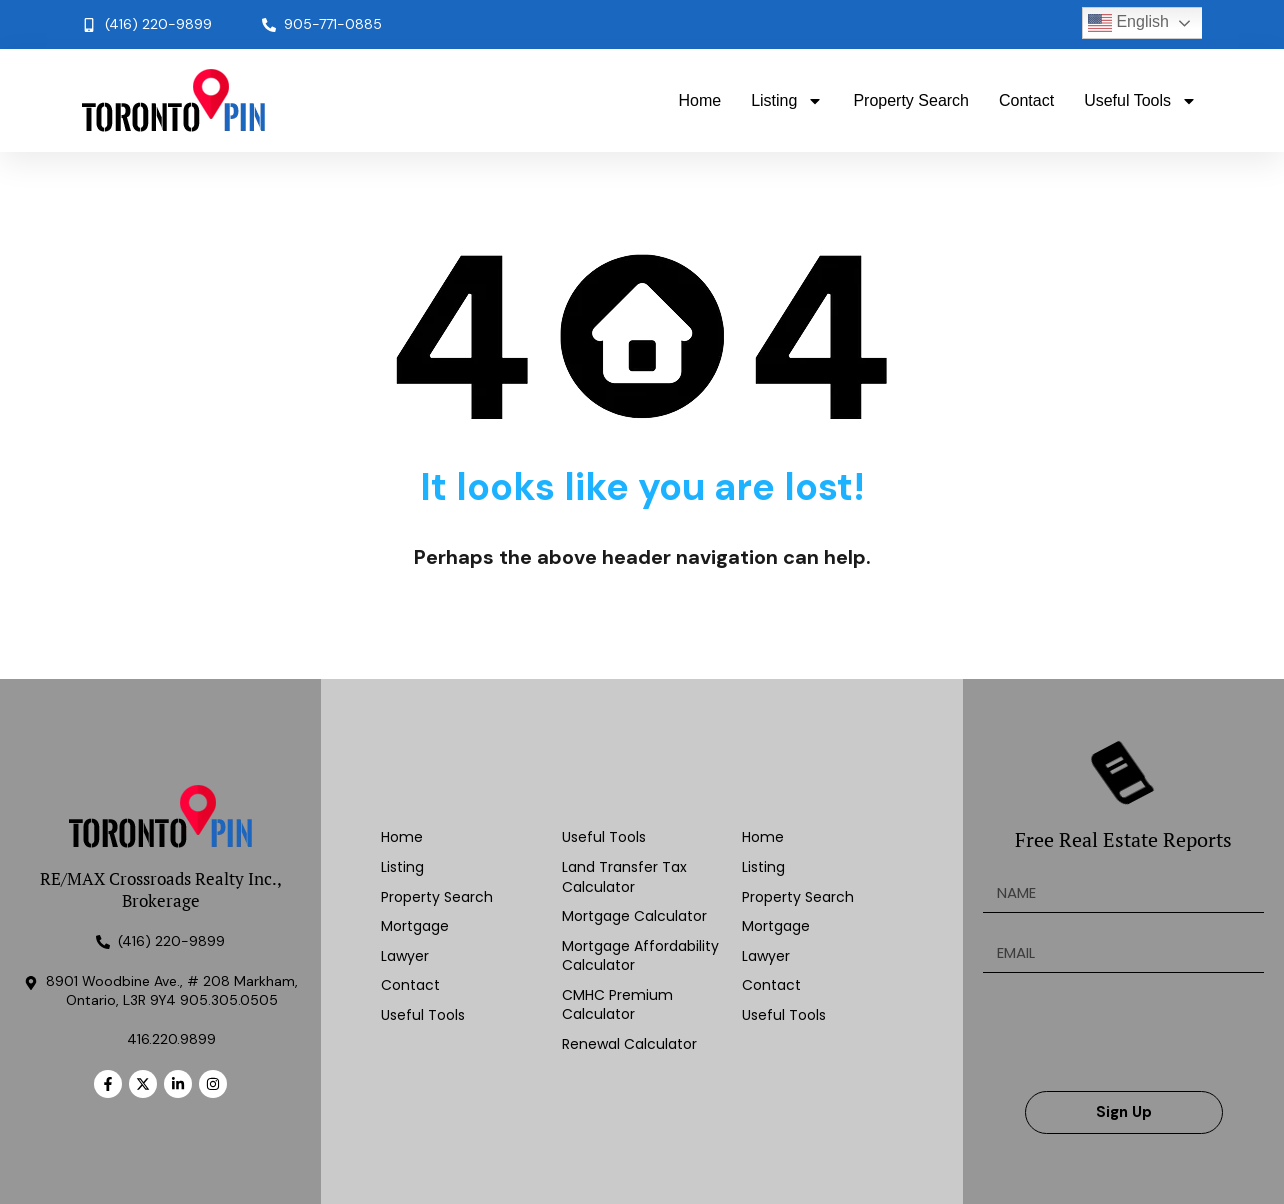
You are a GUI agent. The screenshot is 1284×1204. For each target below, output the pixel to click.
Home (699, 100)
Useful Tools (1140, 101)
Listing (787, 101)
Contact (1026, 100)
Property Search (911, 100)
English (1128, 23)
